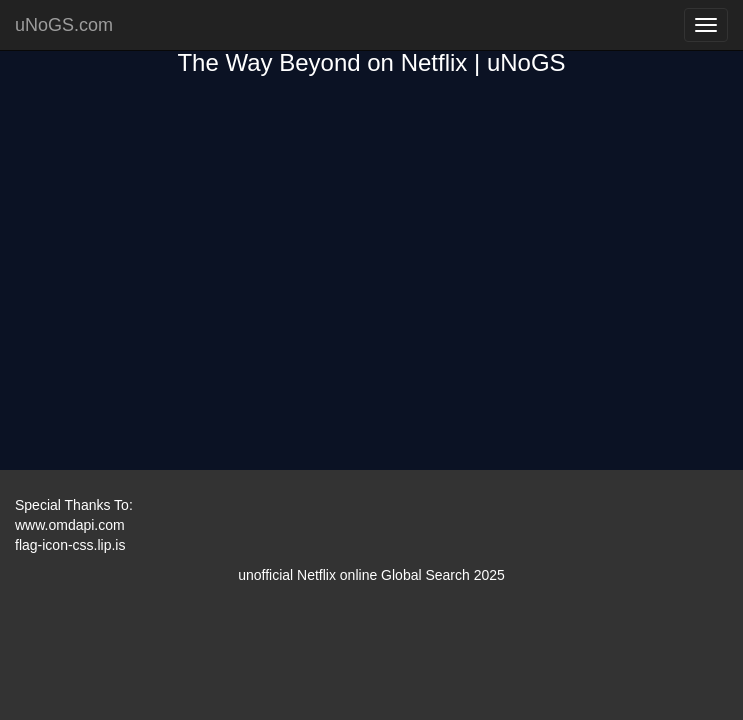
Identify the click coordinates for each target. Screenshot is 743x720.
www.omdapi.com (70, 525)
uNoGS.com (64, 25)
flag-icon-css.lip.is (70, 545)
